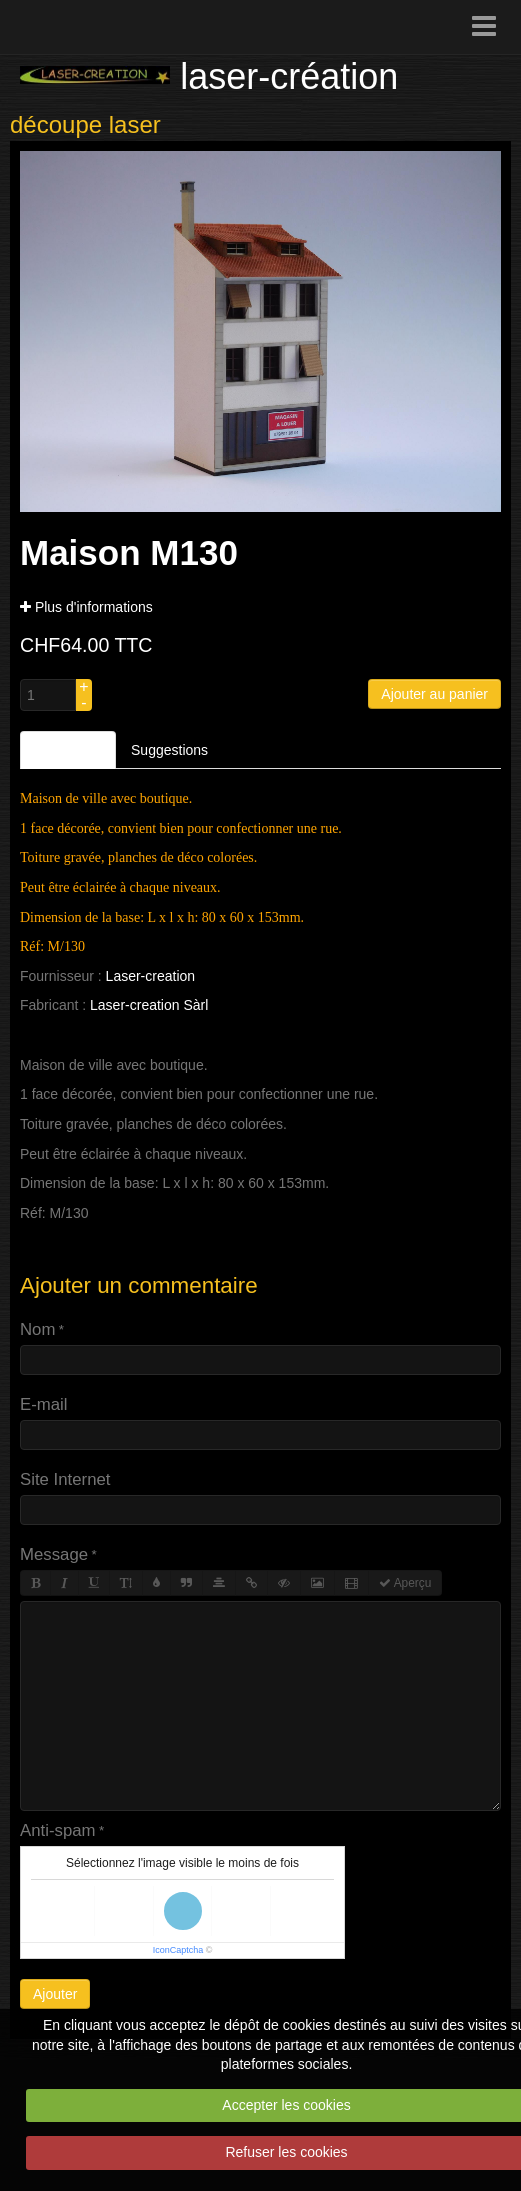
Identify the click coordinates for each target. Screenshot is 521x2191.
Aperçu (405, 1583)
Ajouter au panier (434, 694)
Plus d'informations (86, 607)
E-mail (44, 1404)
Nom (37, 1329)
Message (54, 1554)
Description (68, 750)
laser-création (289, 76)
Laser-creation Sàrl (149, 1005)
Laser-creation (151, 976)
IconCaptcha (178, 1950)
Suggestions (169, 750)
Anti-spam (58, 1830)
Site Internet (65, 1479)
